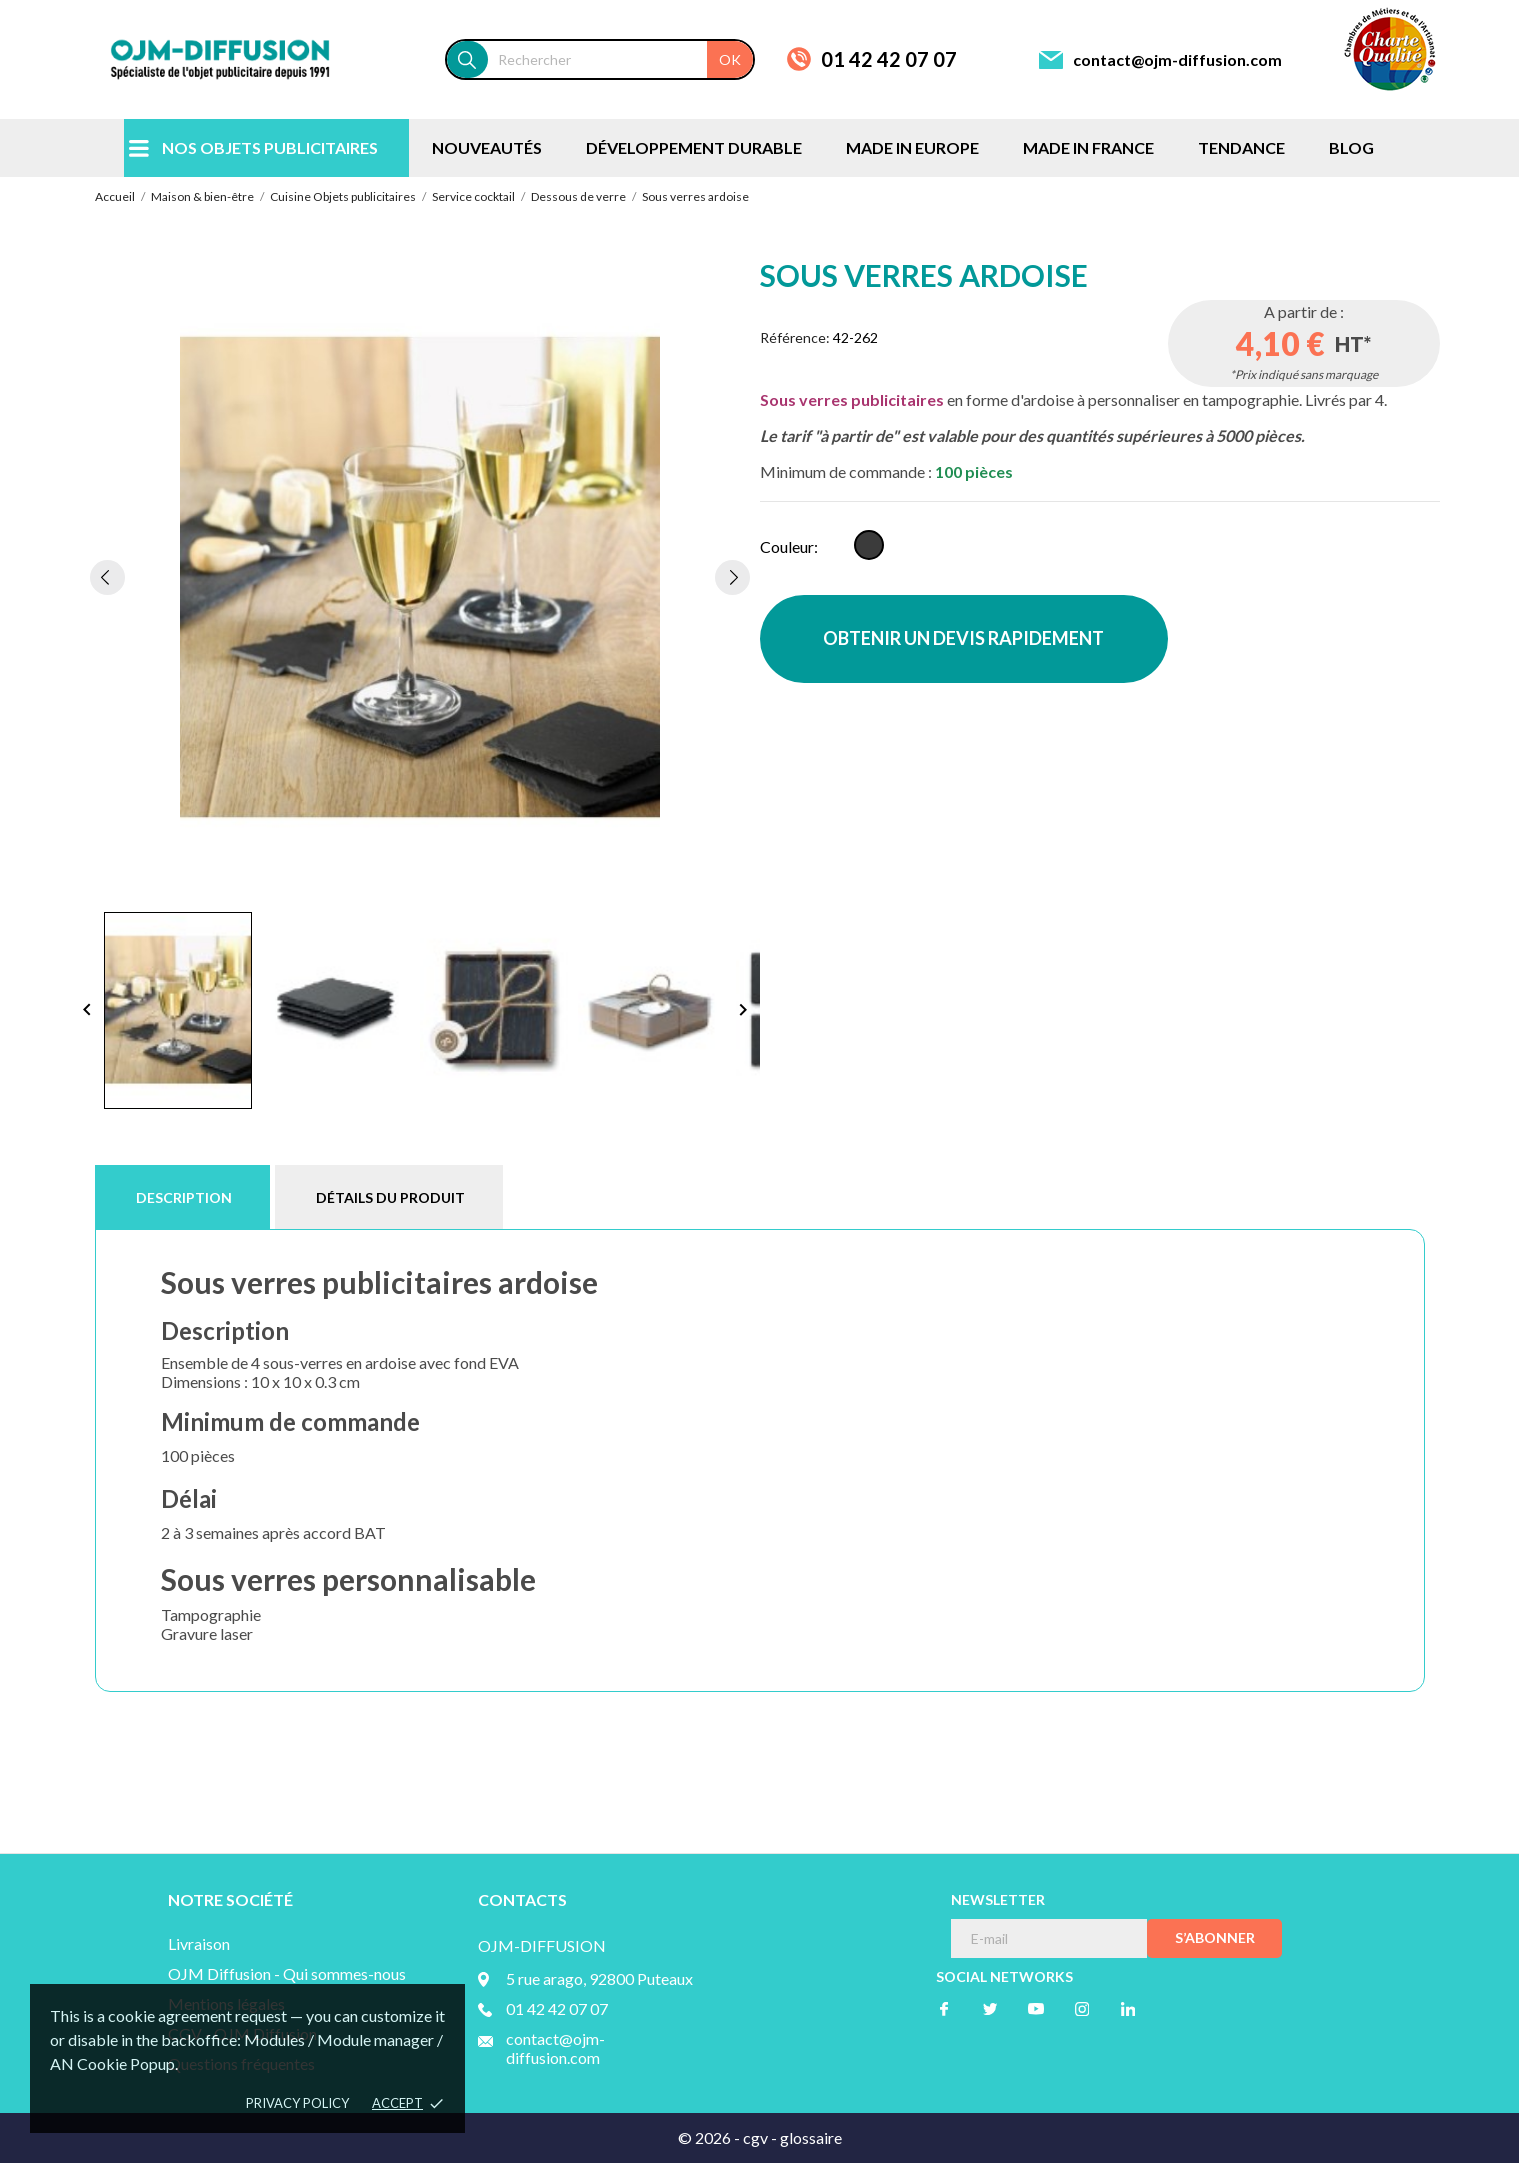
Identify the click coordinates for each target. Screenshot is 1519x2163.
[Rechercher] (620, 59)
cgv (755, 2137)
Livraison (199, 1943)
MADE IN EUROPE (912, 147)
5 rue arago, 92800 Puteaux (599, 1978)
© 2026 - (710, 2137)
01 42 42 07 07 (889, 59)
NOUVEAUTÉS (487, 147)
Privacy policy (297, 2103)
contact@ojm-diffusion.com (1177, 59)
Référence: (795, 337)
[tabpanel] (420, 577)
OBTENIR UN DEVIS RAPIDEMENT (963, 638)
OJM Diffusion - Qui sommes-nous (287, 1973)
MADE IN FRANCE (1088, 147)
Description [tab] (184, 1197)
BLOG (1351, 147)
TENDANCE (1241, 147)
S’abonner (1215, 1937)
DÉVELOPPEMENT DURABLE (694, 147)
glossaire (811, 2137)
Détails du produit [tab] (390, 1197)
